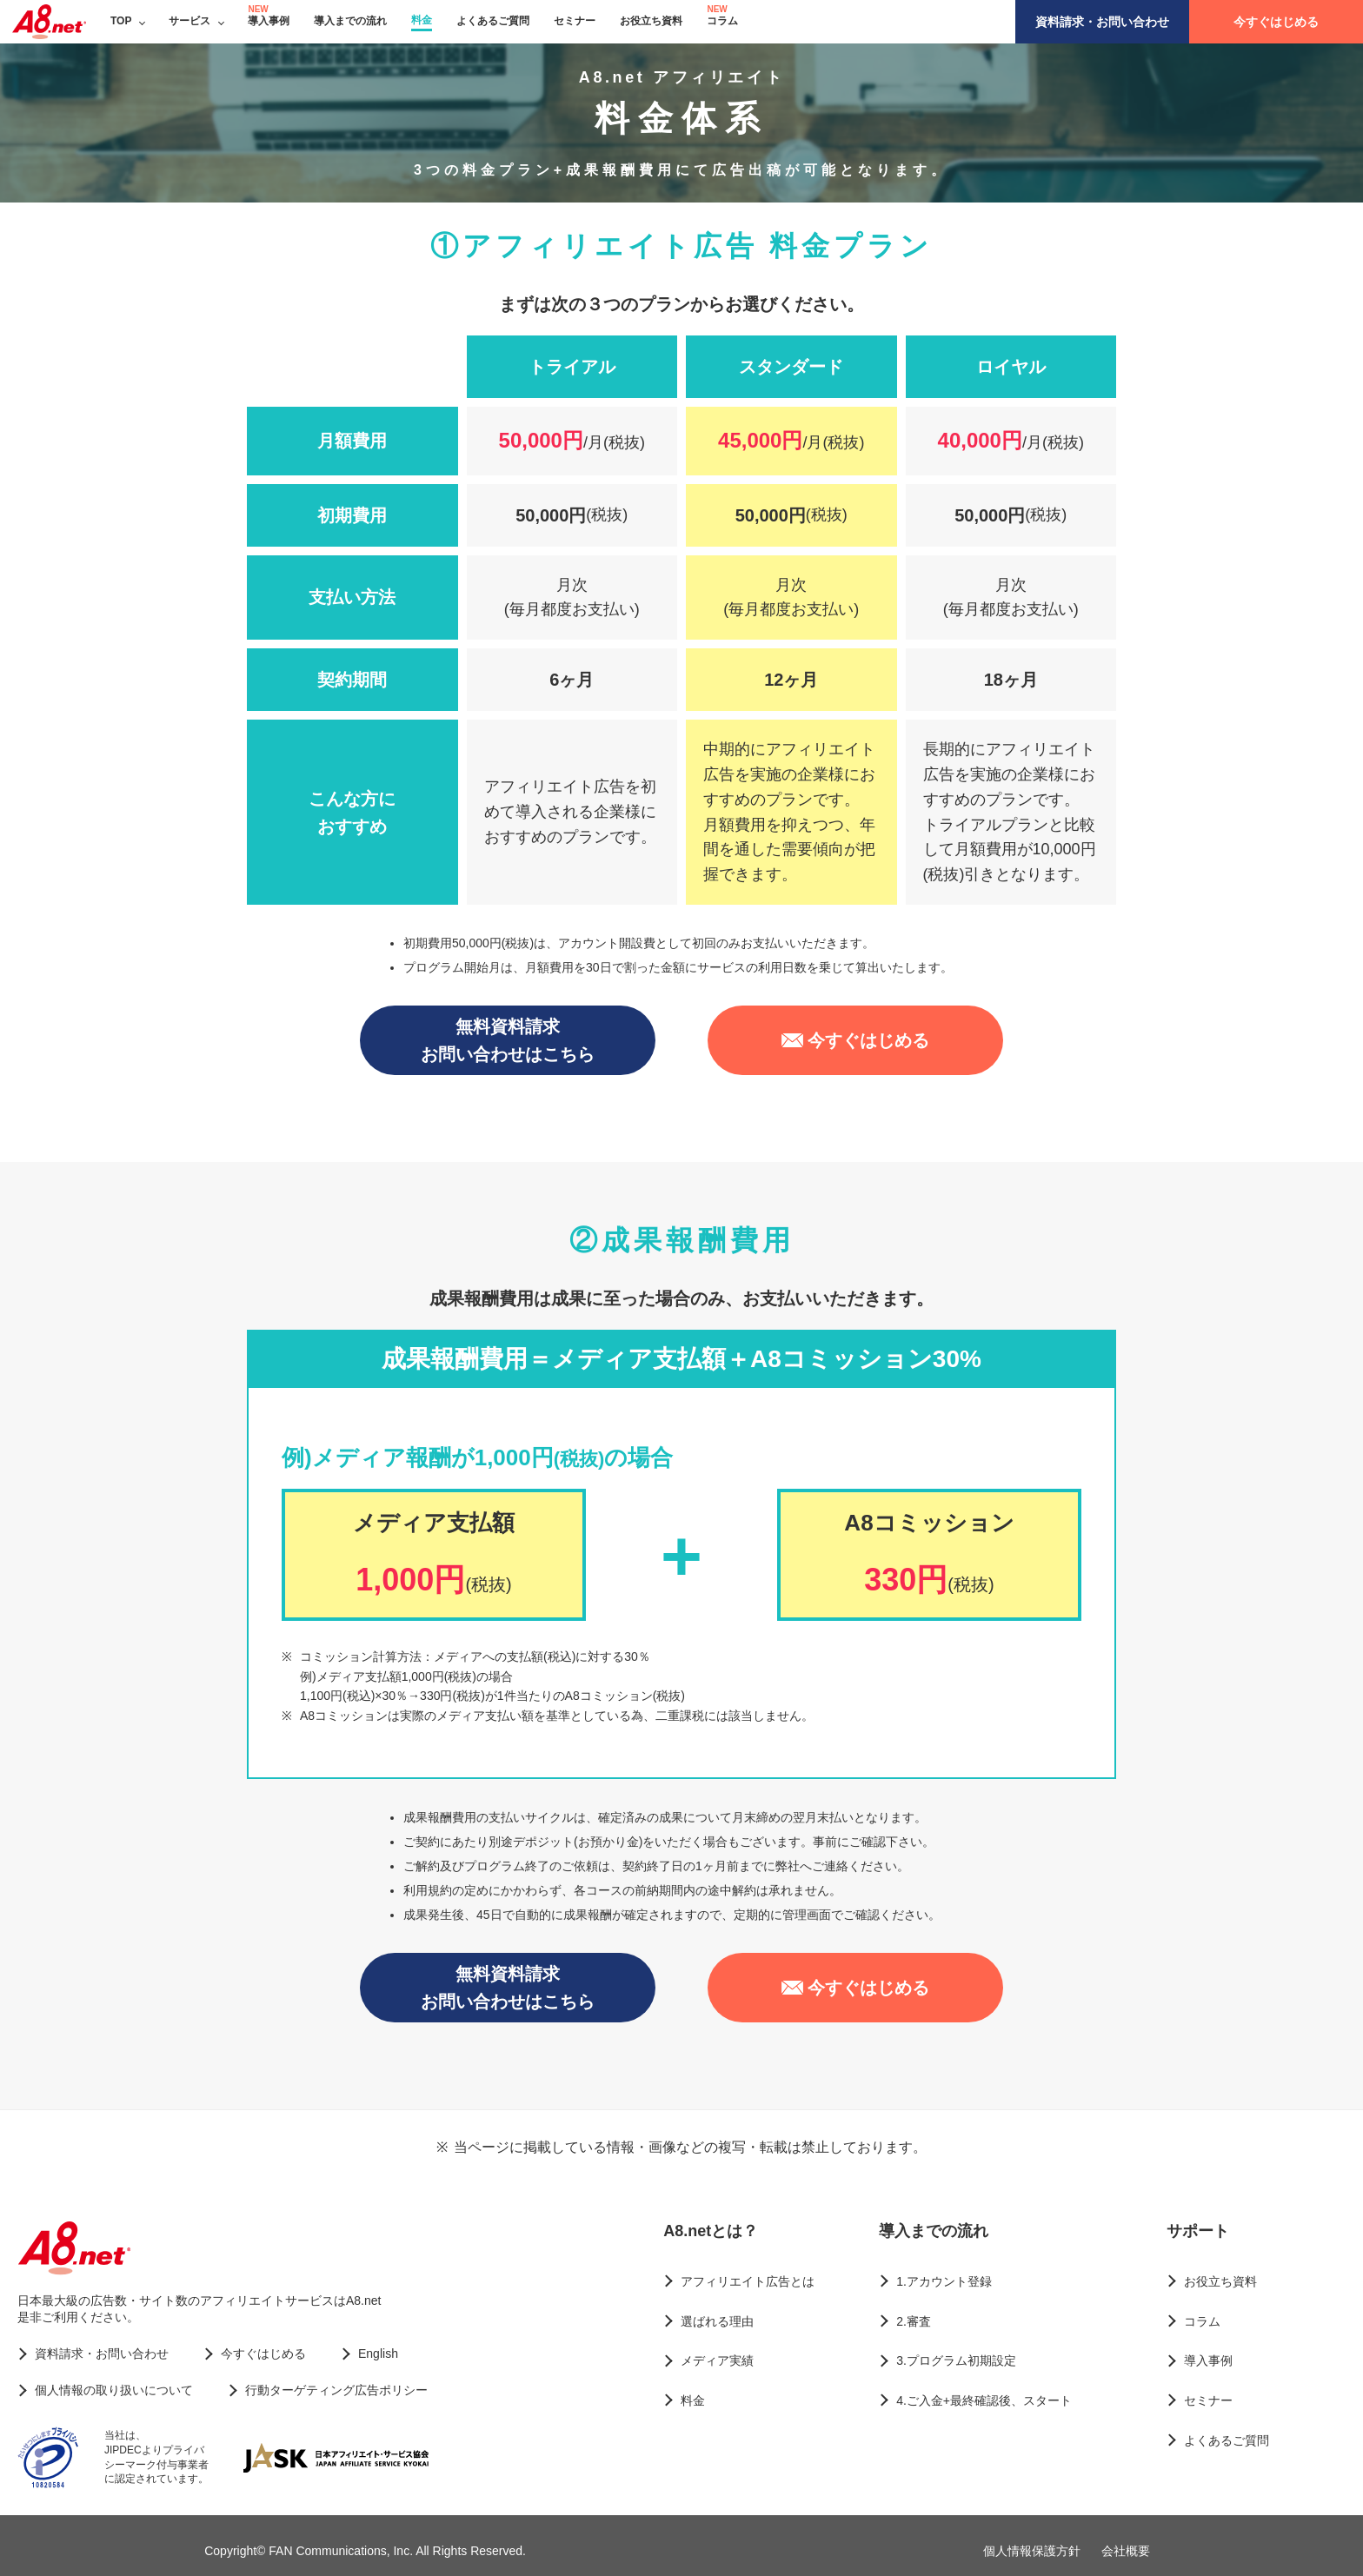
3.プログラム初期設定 (956, 2360)
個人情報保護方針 (1031, 2551)
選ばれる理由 (717, 2321)
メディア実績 (717, 2360)
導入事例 (268, 21)
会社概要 (1125, 2551)
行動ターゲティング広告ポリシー (336, 2390)
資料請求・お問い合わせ (1102, 22)
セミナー (574, 21)
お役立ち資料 (651, 21)
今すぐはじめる (1276, 22)
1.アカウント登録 (944, 2281)
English (378, 2353)
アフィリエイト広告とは (747, 2281)
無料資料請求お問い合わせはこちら (508, 1040)
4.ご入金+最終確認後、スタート (984, 2400)
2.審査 (913, 2321)
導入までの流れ (350, 21)
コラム (722, 21)
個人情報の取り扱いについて (114, 2390)
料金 (421, 20)
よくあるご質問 (492, 21)
